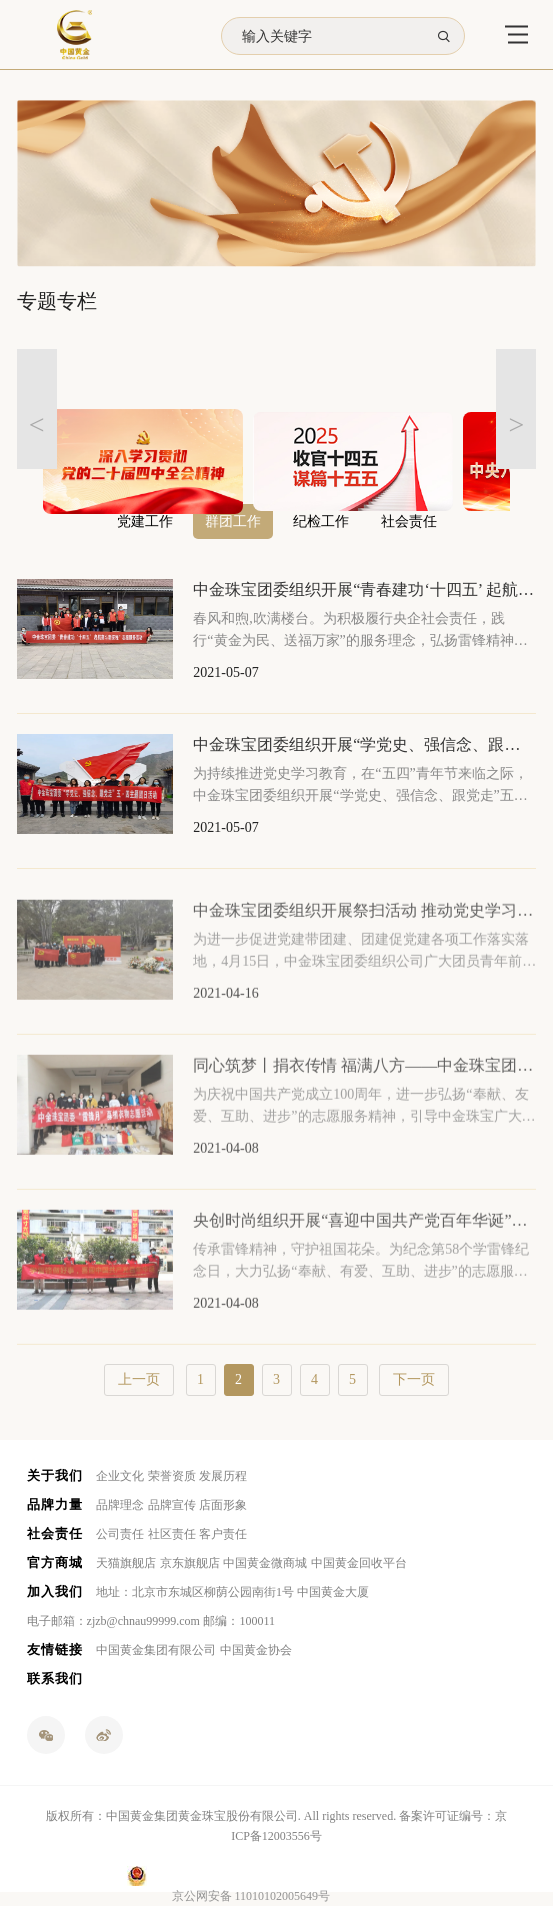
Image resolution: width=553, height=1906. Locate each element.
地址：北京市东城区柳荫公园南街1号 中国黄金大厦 (232, 1592)
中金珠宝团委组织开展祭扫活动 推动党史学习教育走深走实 (364, 923)
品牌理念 (120, 1505)
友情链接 (55, 1649)
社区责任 (172, 1534)
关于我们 (55, 1475)
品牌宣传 (172, 1505)
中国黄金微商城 (265, 1563)
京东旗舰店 (190, 1563)
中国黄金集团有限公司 (156, 1650)
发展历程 (223, 1476)
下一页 (414, 1379)
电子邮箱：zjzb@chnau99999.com (113, 1621)
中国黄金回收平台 (359, 1563)
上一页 (139, 1379)
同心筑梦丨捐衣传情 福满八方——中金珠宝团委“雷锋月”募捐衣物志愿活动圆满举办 (364, 1078)
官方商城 (55, 1562)
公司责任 (120, 1534)
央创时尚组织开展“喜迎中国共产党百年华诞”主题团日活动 (364, 1233)
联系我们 (55, 1678)
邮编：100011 (239, 1621)
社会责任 (55, 1533)
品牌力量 (55, 1504)
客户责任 (223, 1534)
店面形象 (223, 1505)
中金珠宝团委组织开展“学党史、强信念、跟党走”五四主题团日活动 (364, 744)
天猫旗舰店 (126, 1563)
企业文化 (120, 1476)
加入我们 (55, 1591)
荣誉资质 (172, 1476)
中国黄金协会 (256, 1650)
